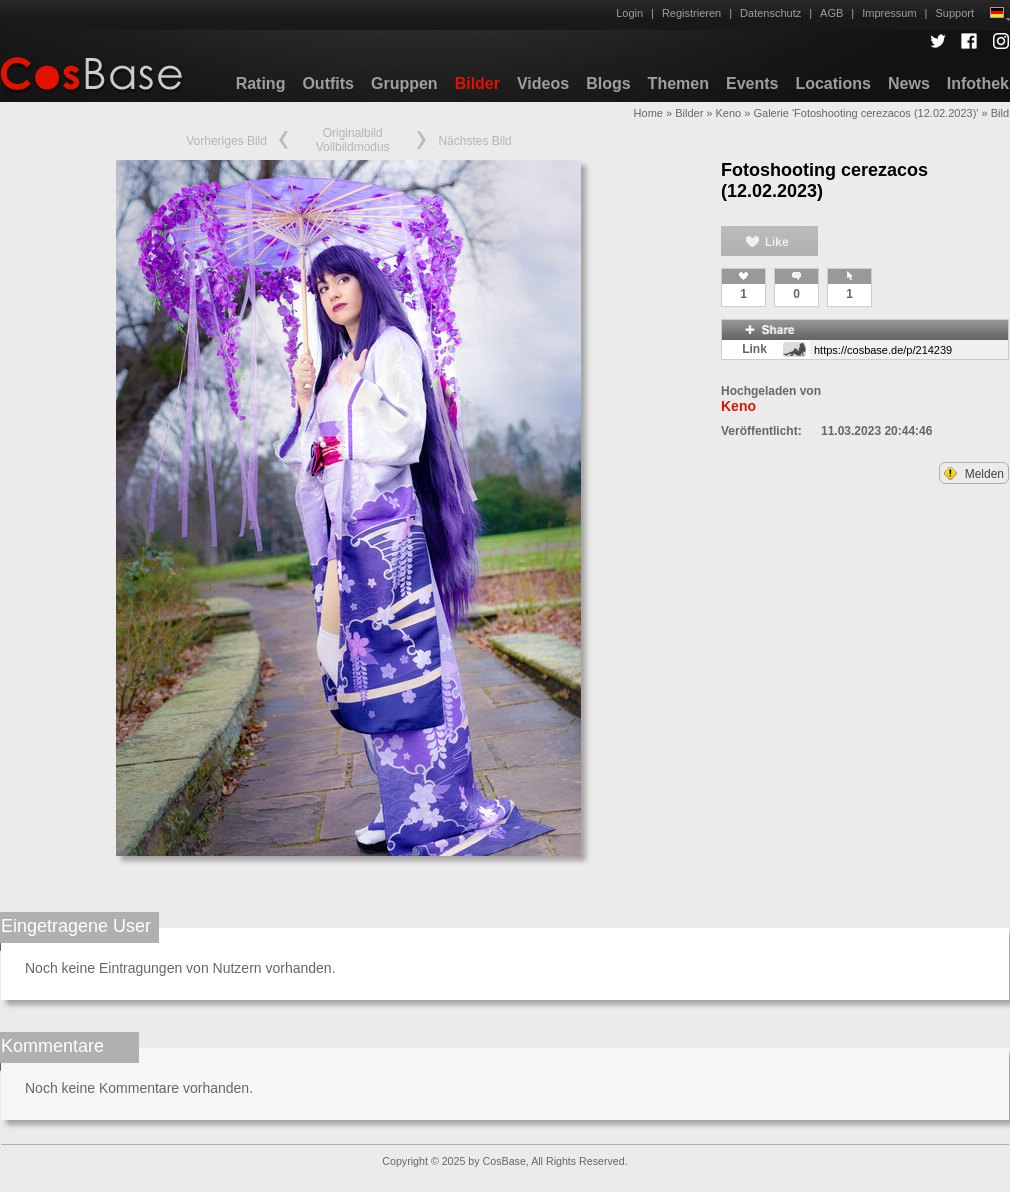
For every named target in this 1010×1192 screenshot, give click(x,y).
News (909, 83)
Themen (678, 83)
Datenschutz (770, 13)
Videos (543, 83)
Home (648, 113)
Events (752, 83)
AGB (831, 13)
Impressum (889, 13)
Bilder (477, 83)
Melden (974, 474)
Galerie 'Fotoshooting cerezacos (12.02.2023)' (865, 113)
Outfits (328, 83)
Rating (261, 83)
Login (629, 13)
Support (954, 13)
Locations (833, 83)
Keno (729, 113)
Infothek (978, 83)
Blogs (608, 83)
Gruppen (404, 83)
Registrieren (691, 13)
